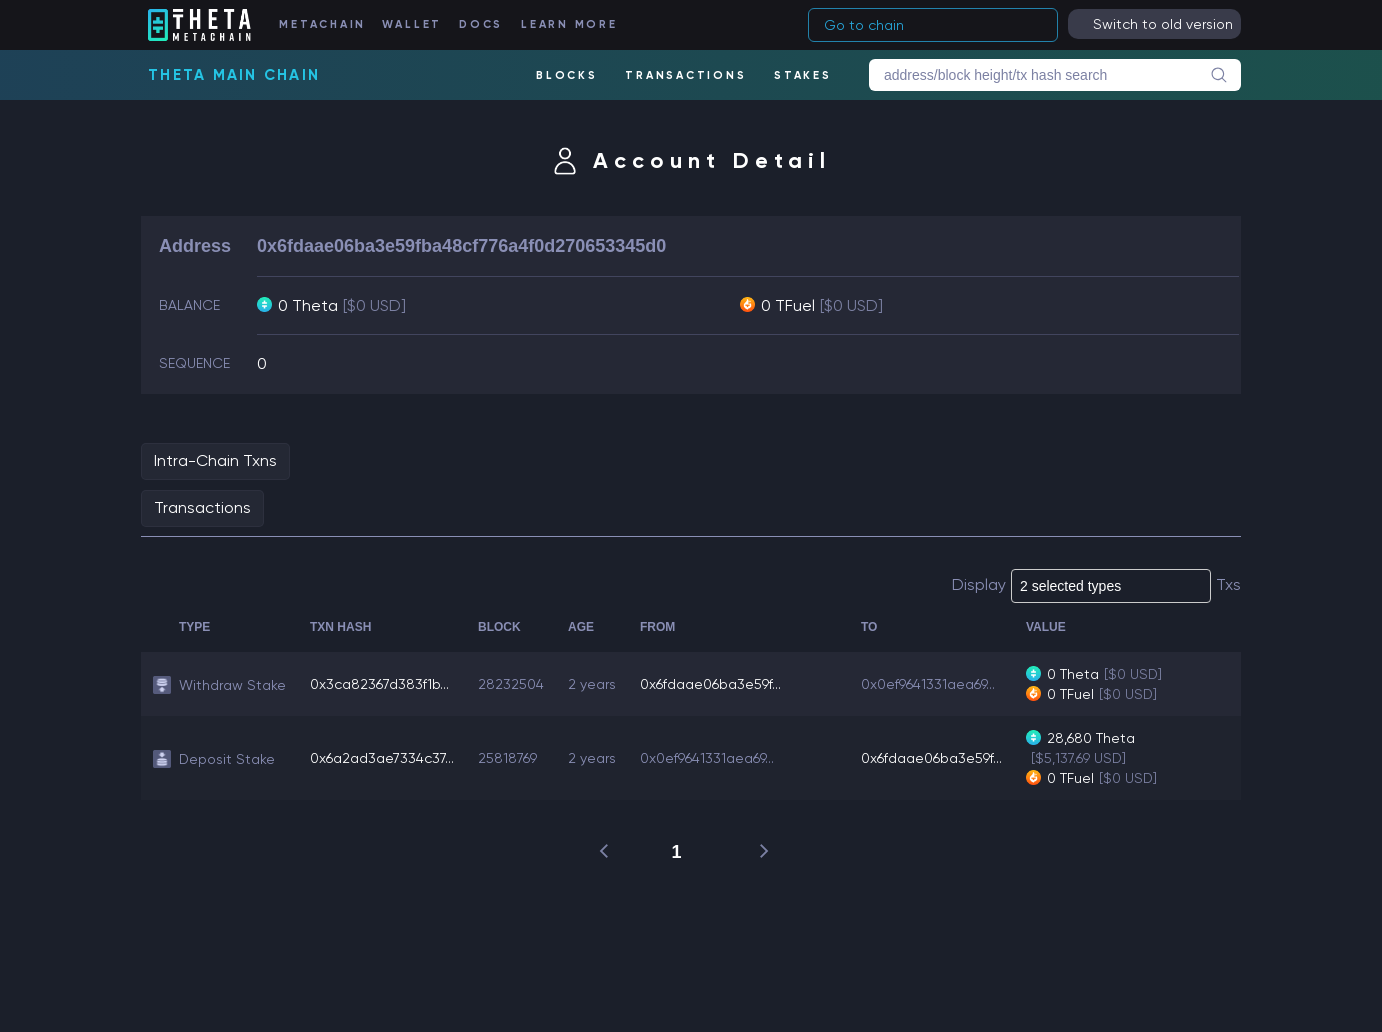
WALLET (412, 24)
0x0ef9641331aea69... (928, 684)
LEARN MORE (569, 24)
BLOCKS (567, 75)
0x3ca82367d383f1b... (379, 684)
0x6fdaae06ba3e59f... (710, 684)
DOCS (481, 24)
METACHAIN (322, 24)
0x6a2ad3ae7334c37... (382, 758)
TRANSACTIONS (685, 75)
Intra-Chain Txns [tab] (215, 460)
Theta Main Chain (234, 75)
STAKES (803, 75)
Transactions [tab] (202, 507)
